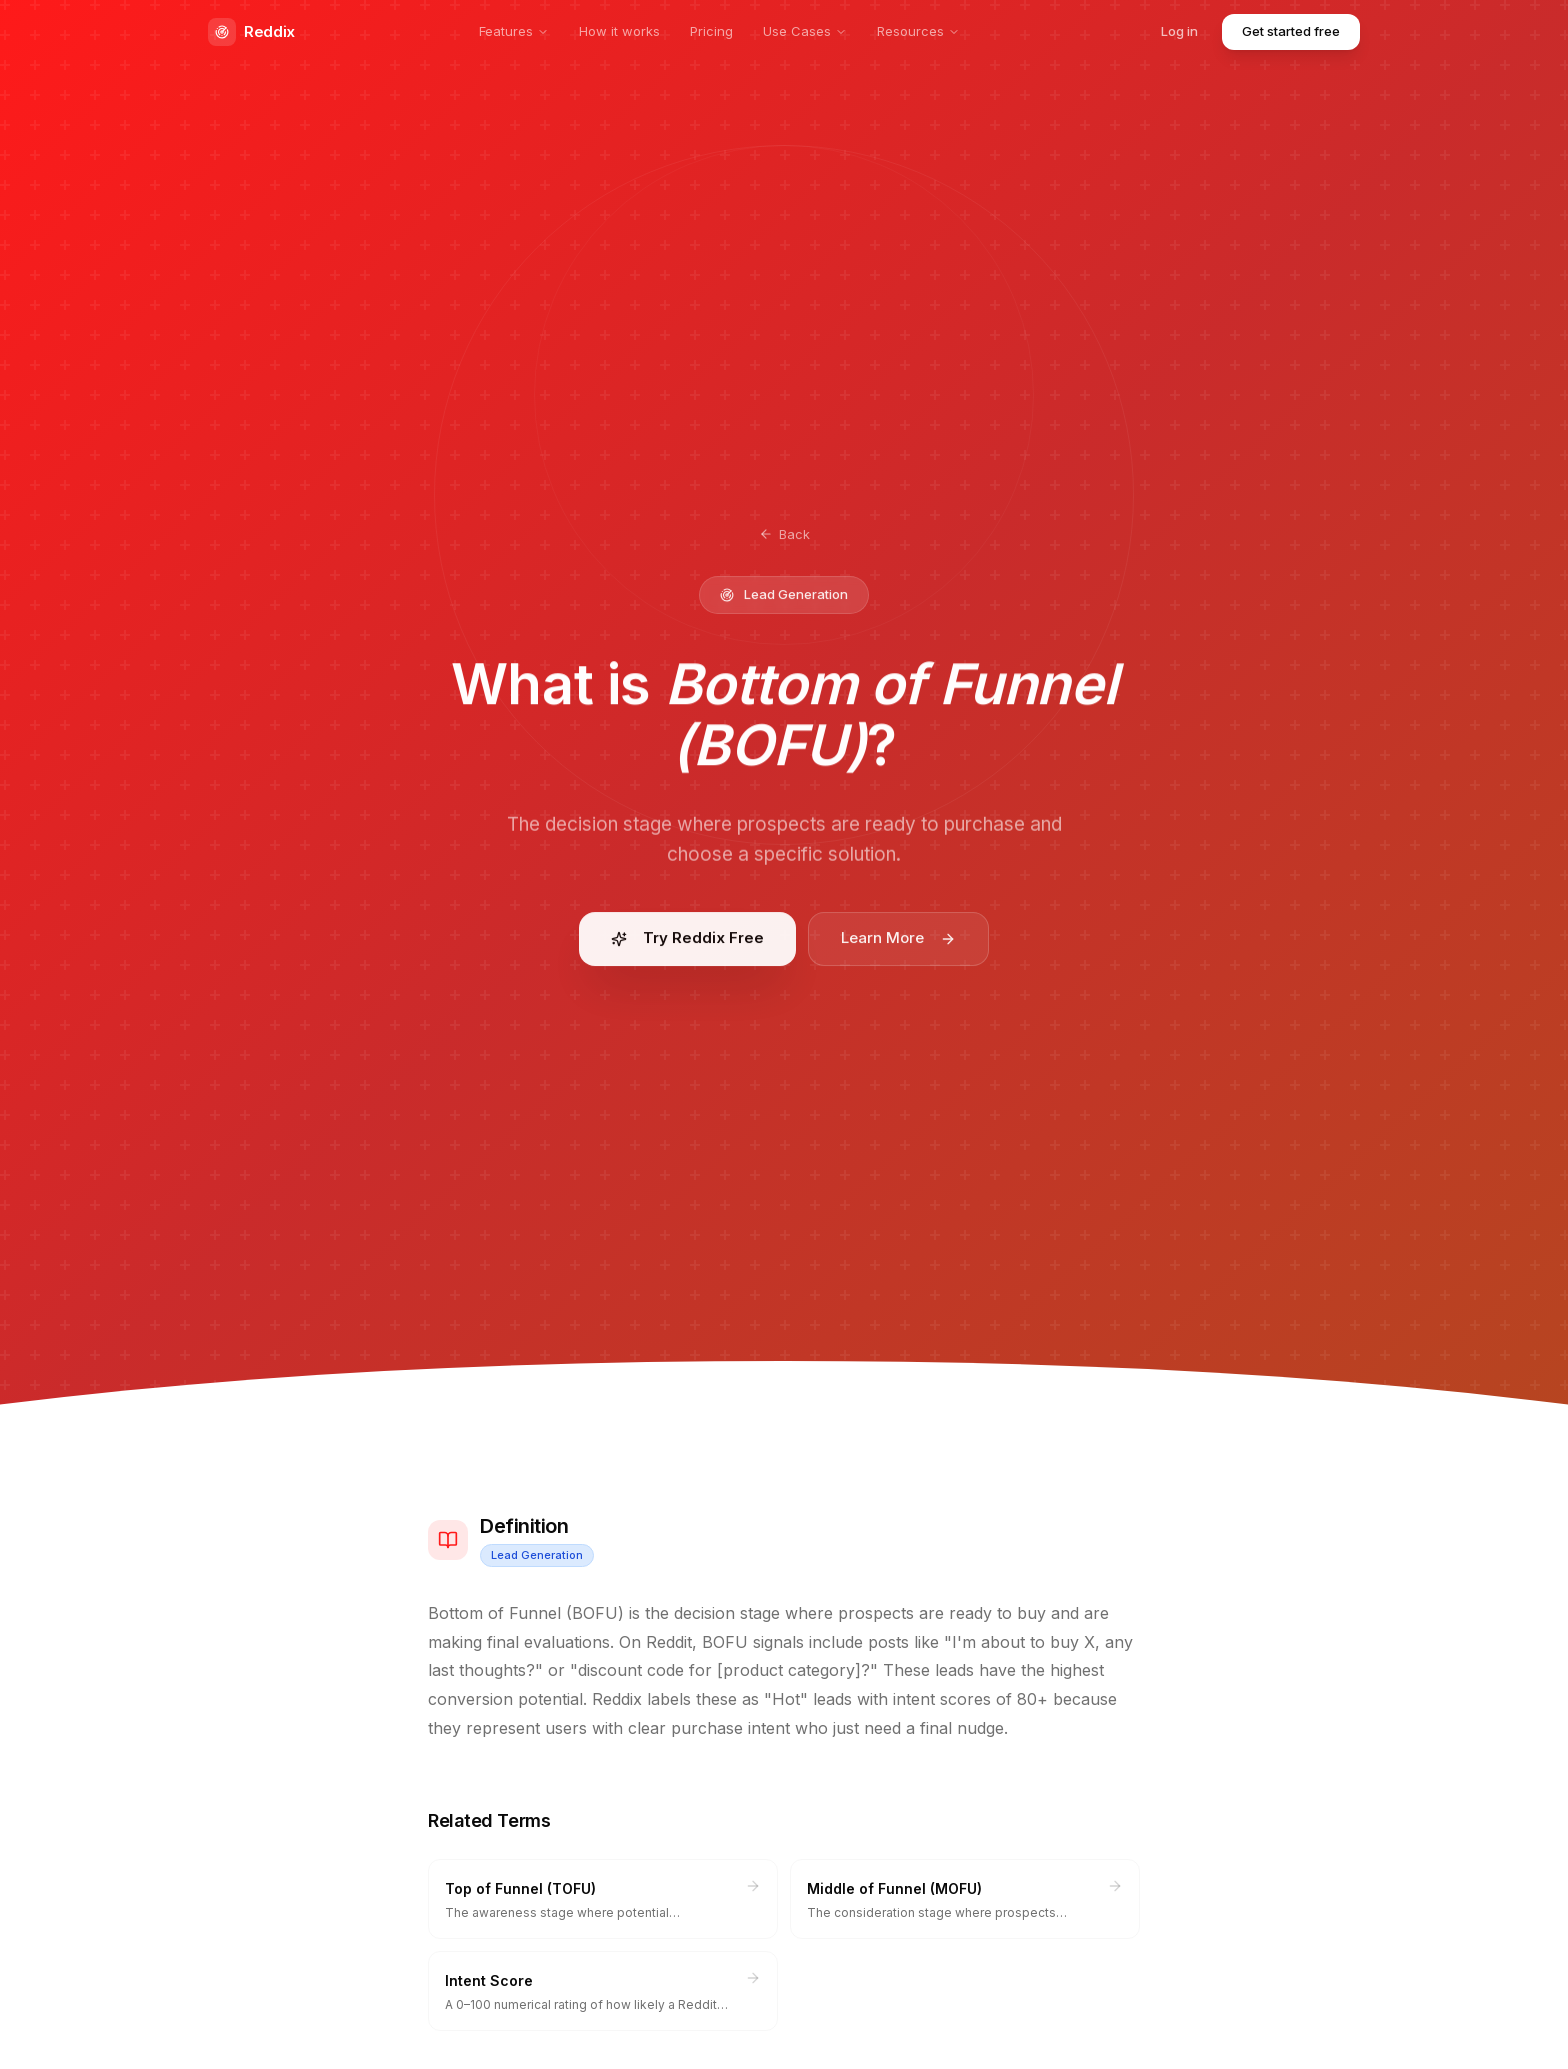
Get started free (1291, 31)
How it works (619, 31)
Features (514, 31)
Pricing (711, 31)
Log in (1179, 31)
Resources (918, 31)
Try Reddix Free (687, 944)
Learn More (898, 944)
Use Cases (805, 31)
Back (784, 534)
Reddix (251, 32)
